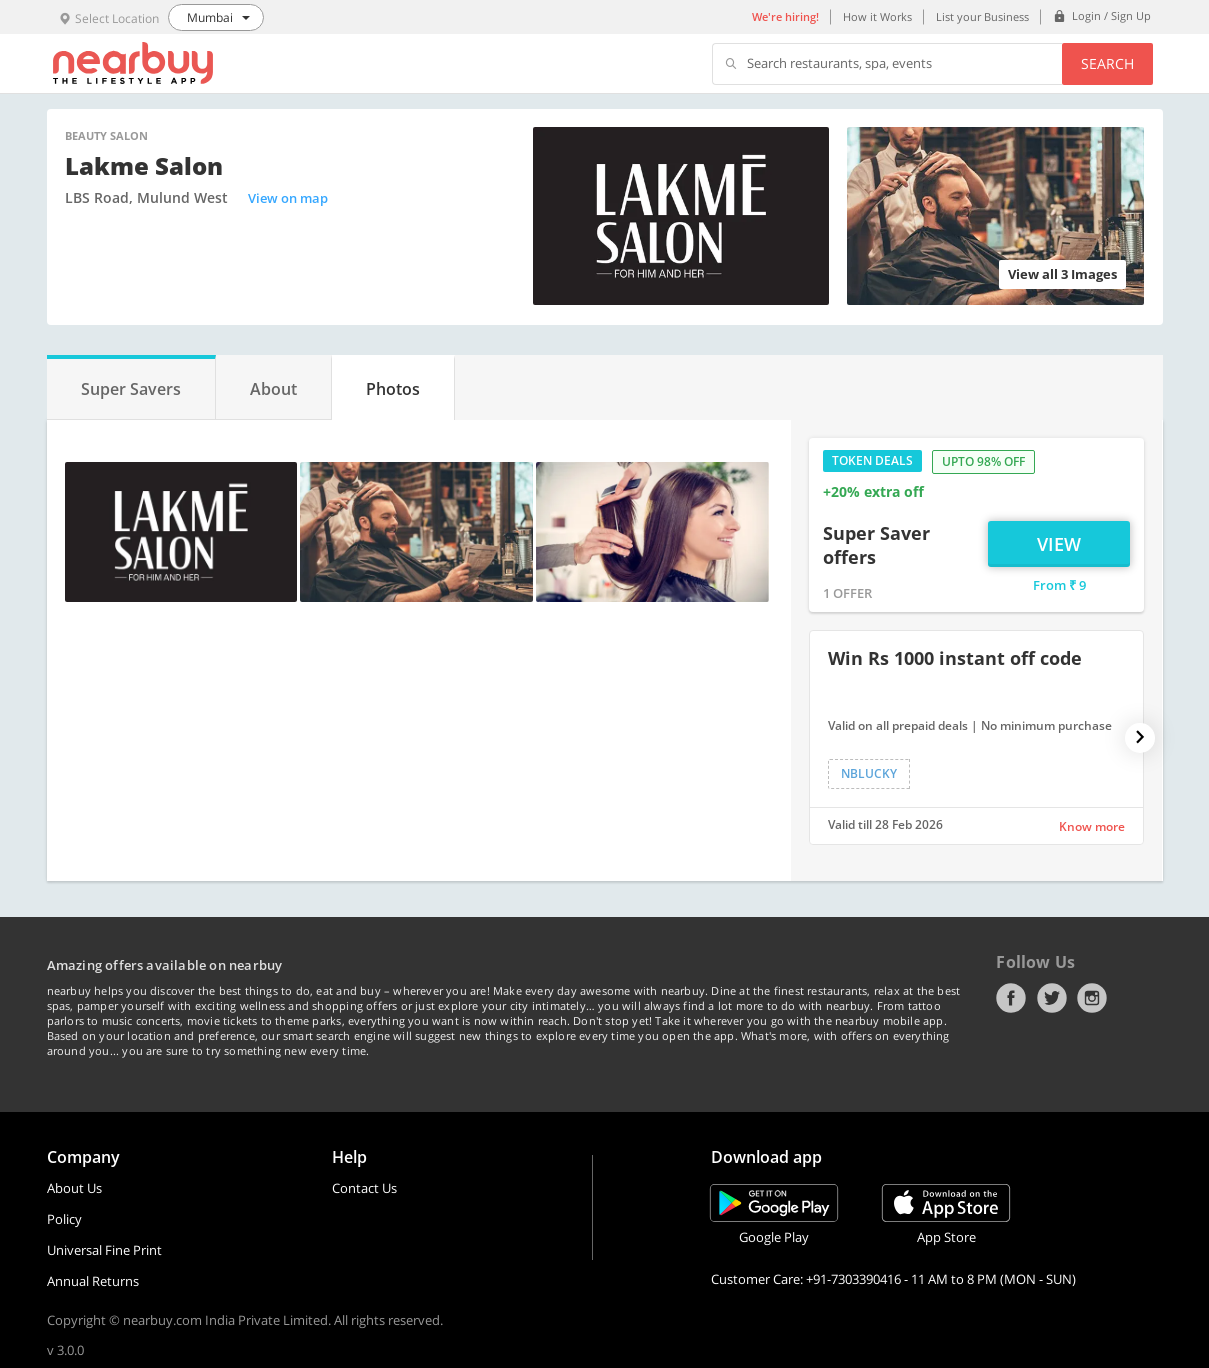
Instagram (1092, 998)
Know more (1092, 826)
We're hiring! (785, 16)
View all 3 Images (1062, 274)
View (1059, 544)
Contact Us (364, 1188)
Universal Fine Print (104, 1250)
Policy (64, 1219)
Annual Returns (93, 1281)
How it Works (877, 16)
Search (1107, 63)
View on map (288, 198)
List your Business (982, 16)
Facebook (1011, 998)
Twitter (1052, 998)
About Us (74, 1188)
